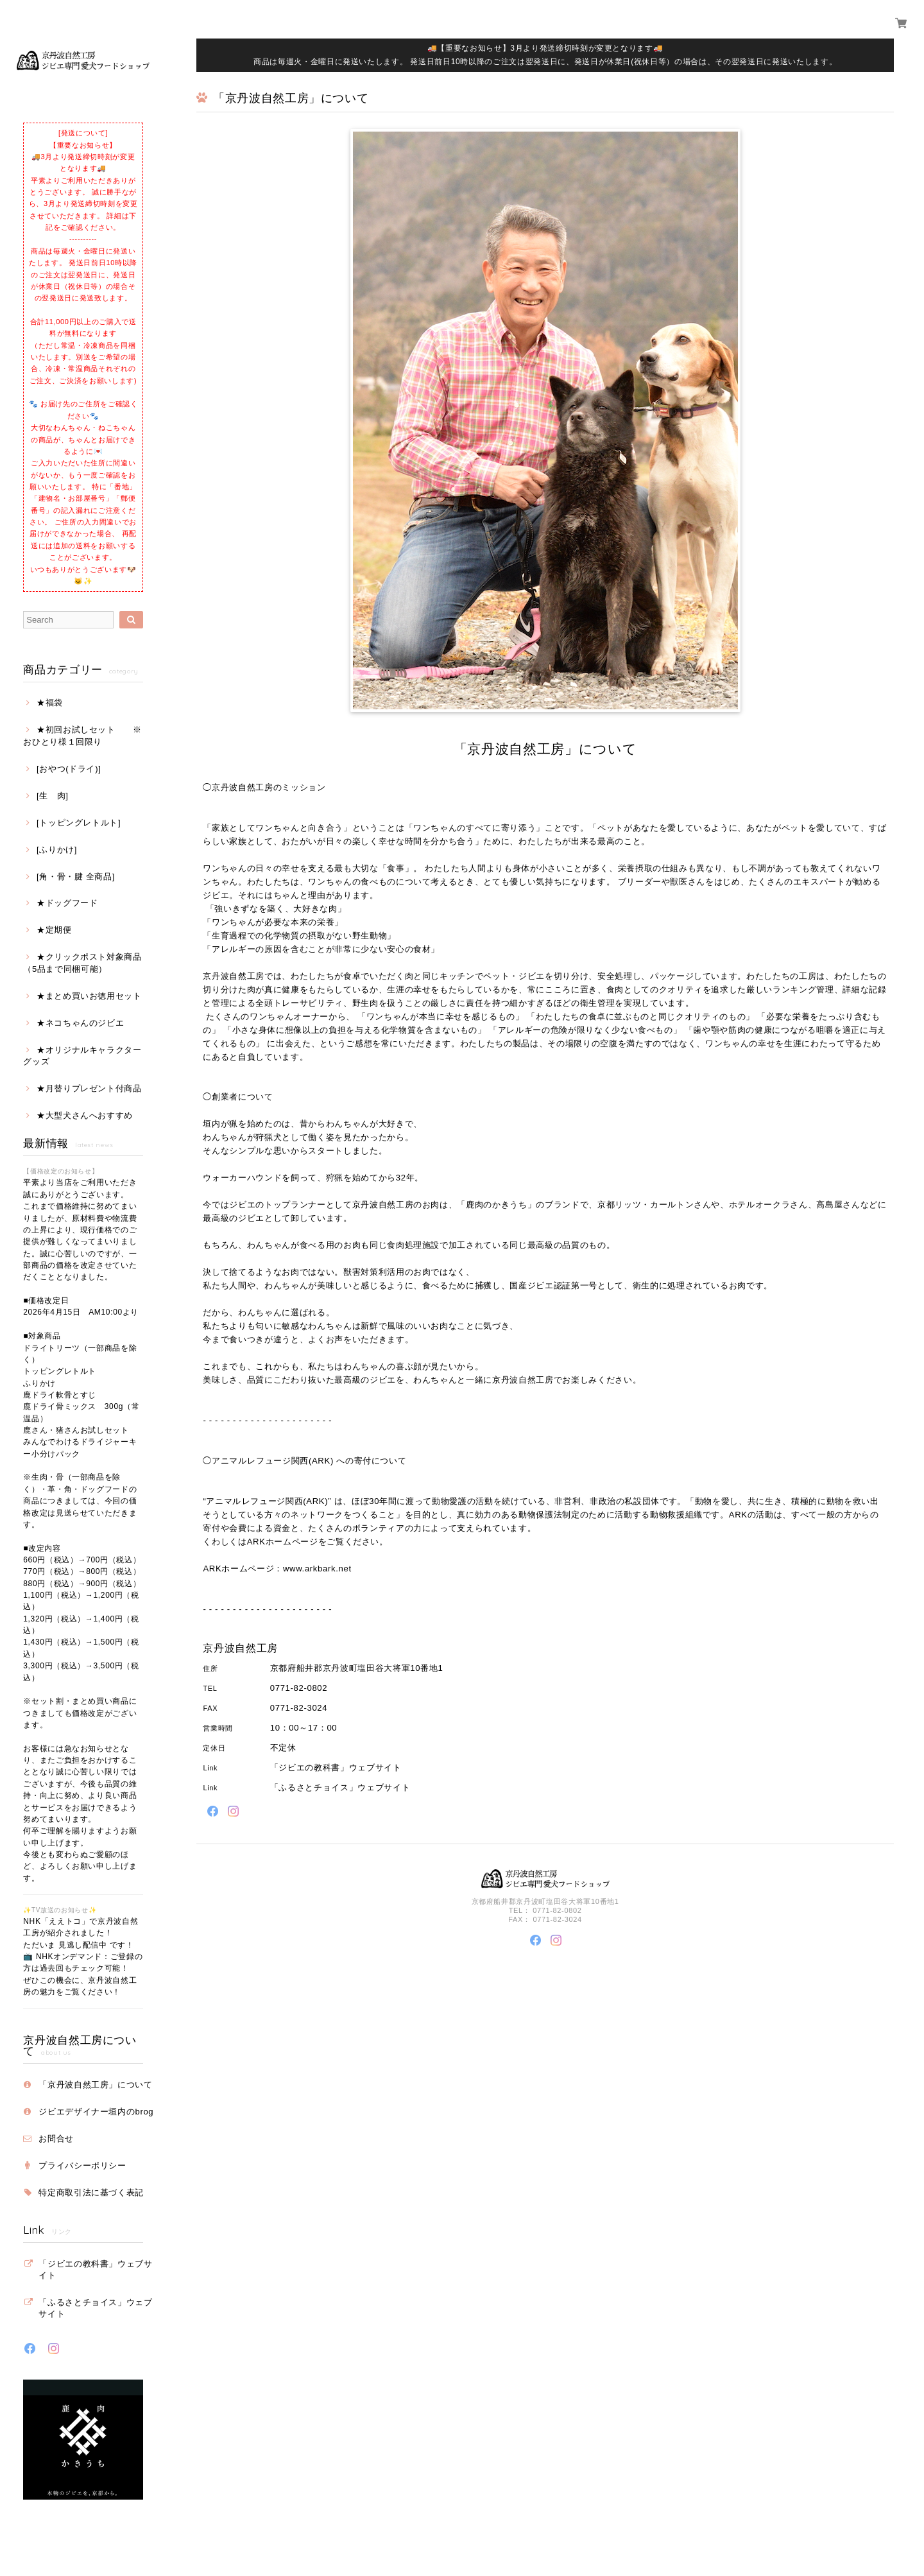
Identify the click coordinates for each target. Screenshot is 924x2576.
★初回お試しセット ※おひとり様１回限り (82, 735)
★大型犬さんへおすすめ (85, 1115)
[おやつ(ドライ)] (69, 769)
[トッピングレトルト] (79, 822)
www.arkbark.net (317, 1568)
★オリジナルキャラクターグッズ (82, 1055)
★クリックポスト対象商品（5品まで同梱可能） (82, 962)
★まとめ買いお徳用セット (89, 996)
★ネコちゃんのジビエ (80, 1023)
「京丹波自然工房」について (95, 2084)
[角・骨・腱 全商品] (76, 876)
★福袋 (50, 702)
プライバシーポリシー (82, 2165)
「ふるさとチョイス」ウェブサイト (95, 2308)
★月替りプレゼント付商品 (89, 1088)
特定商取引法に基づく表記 (91, 2192)
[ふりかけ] (57, 849)
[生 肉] (53, 795)
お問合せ (56, 2138)
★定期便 (54, 930)
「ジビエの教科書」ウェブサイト (95, 2269)
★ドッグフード (67, 903)
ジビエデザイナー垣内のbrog (95, 2111)
